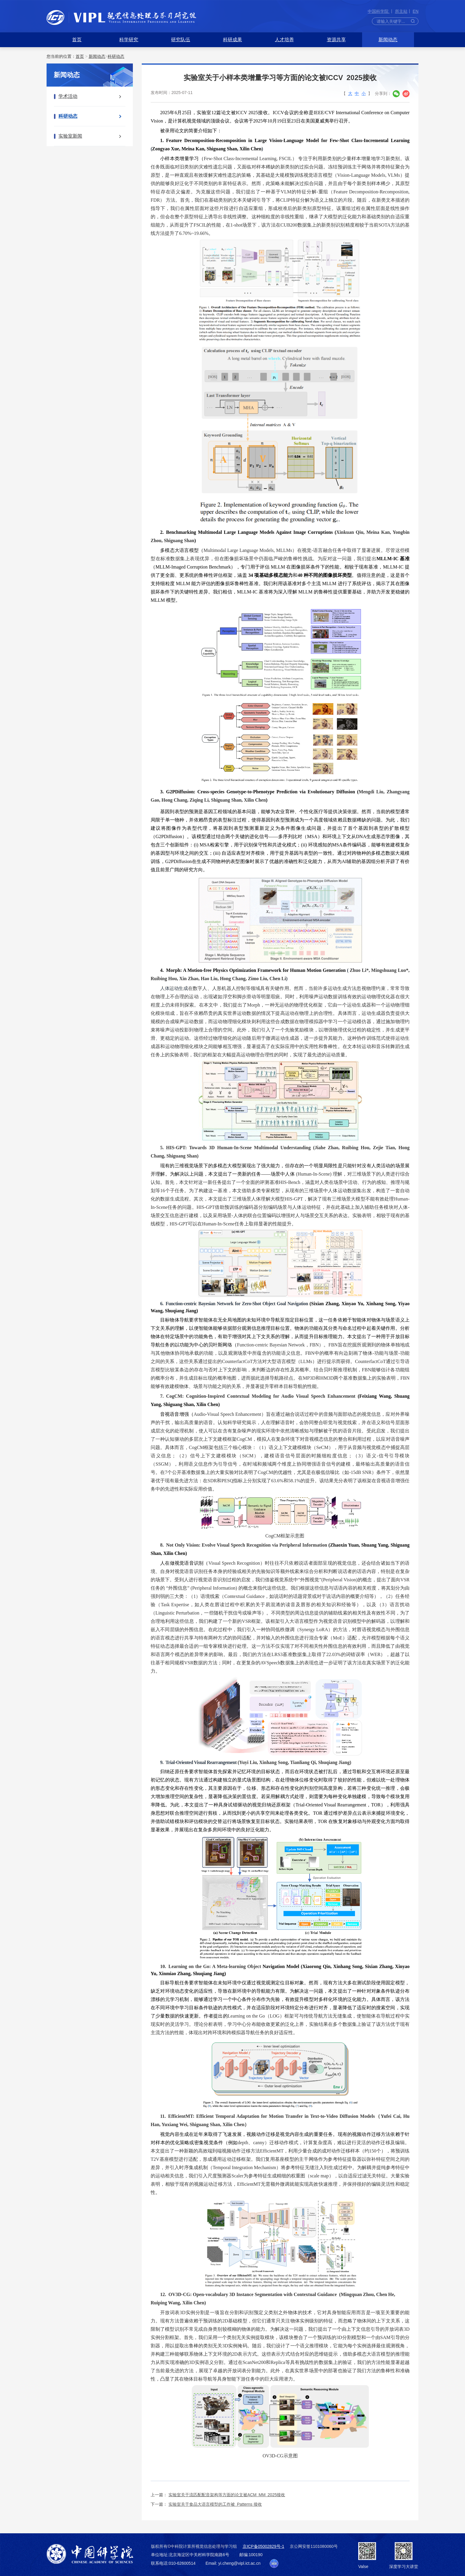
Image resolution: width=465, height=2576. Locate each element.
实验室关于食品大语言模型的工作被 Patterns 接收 (215, 2504)
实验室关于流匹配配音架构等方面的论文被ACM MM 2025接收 (226, 2494)
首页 (77, 39)
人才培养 (284, 39)
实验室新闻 (70, 135)
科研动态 (116, 56)
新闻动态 (387, 39)
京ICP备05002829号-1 (263, 2546)
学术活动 (67, 96)
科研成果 (232, 39)
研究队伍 (180, 39)
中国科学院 (379, 11)
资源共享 (336, 39)
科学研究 (128, 39)
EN (415, 11)
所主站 (401, 11)
